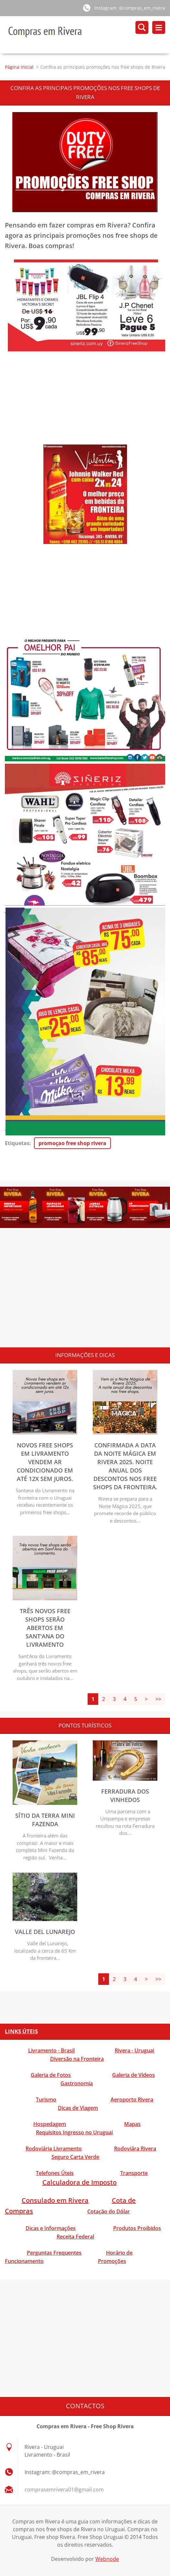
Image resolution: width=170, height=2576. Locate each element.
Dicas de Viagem (78, 2108)
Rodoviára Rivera (135, 2148)
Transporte (134, 2173)
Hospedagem (49, 2124)
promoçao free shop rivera (72, 1143)
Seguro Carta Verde (75, 2157)
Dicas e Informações (51, 2228)
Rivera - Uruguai (134, 2050)
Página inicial (19, 67)
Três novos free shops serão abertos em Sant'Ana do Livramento (45, 1628)
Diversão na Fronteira (77, 2059)
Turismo (46, 2099)
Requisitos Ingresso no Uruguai (74, 2132)
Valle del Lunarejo (45, 1932)
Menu (158, 27)
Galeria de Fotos (51, 2075)
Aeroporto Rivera (132, 2099)
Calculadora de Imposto (79, 2182)
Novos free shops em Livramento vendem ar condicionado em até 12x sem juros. (45, 1462)
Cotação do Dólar (108, 2211)
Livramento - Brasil (51, 2050)
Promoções (112, 2261)
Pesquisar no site (141, 27)
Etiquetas (17, 1143)
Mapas (132, 2124)
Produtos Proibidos (137, 2228)
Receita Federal (75, 2236)
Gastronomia (76, 2083)
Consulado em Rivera (55, 2200)
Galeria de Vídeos (133, 2075)
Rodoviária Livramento (54, 2148)
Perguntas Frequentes (54, 2253)
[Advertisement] (85, 399)
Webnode (107, 2559)
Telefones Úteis (55, 2173)
